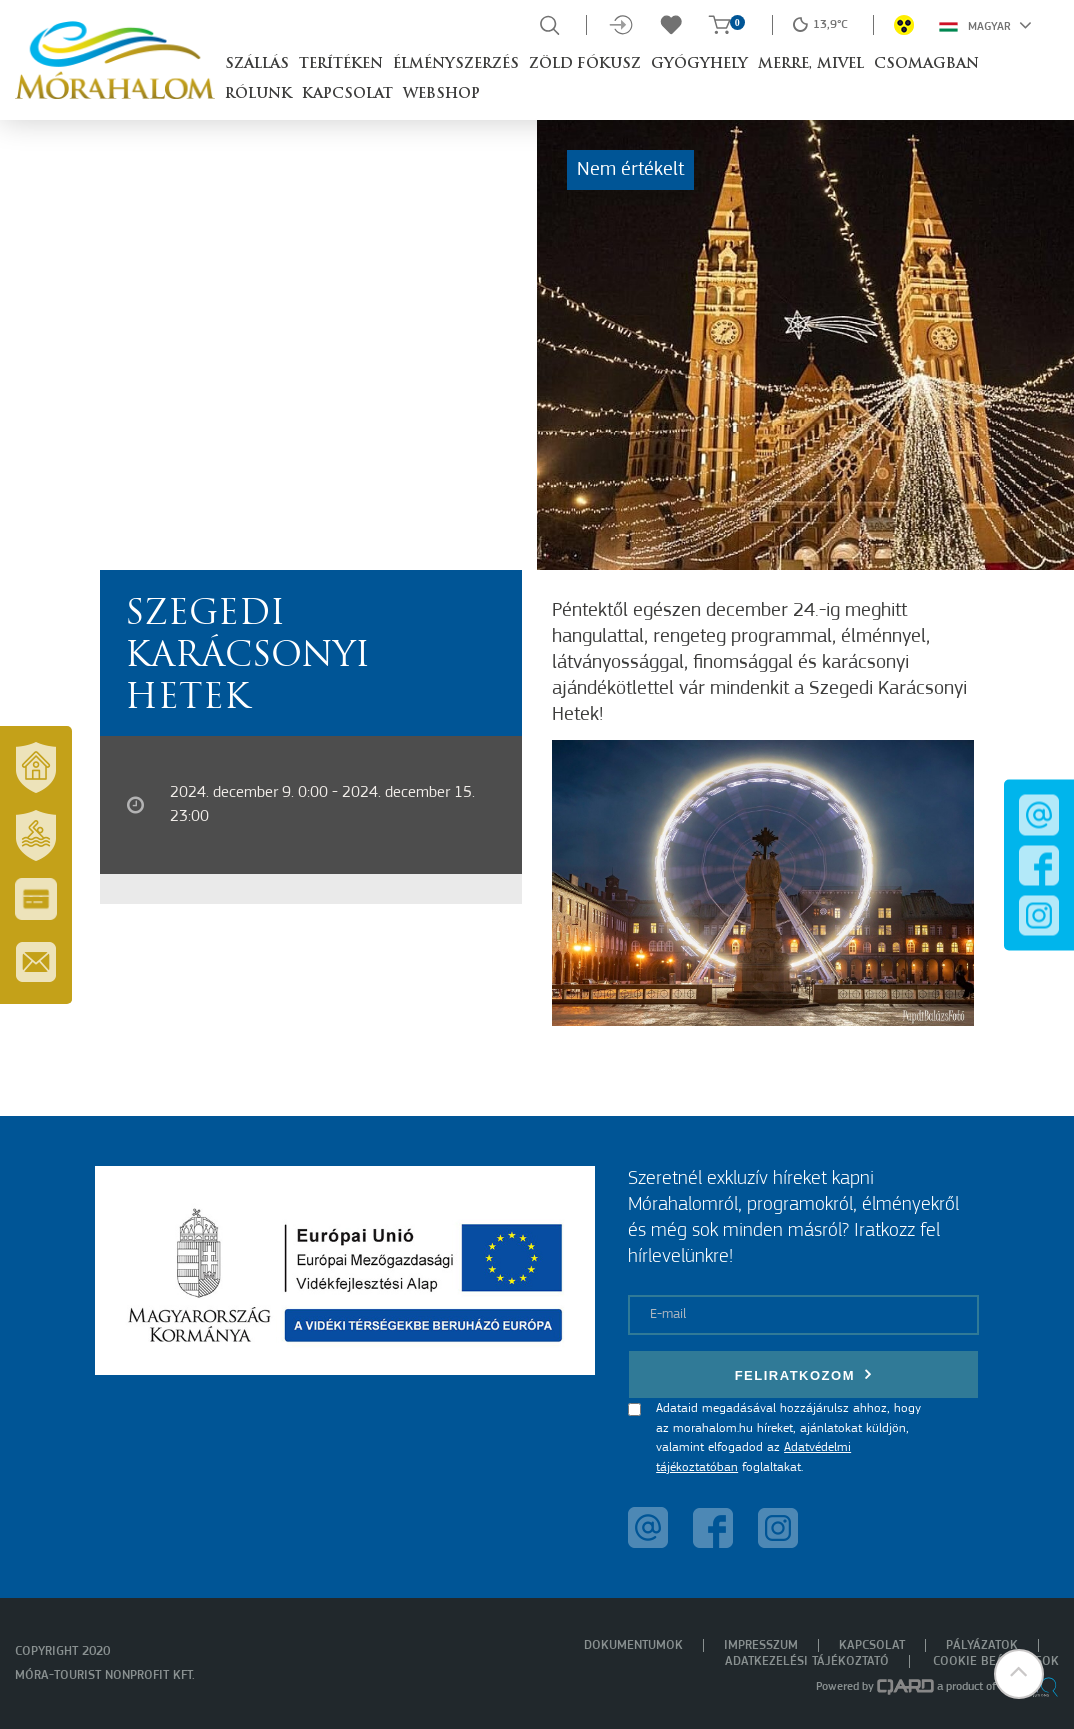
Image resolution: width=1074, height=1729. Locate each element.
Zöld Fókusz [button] (585, 64)
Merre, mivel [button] (811, 64)
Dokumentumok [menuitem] (633, 1645)
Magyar (985, 25)
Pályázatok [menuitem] (982, 1645)
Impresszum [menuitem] (761, 1645)
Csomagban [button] (926, 64)
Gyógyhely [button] (699, 64)
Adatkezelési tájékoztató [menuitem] (807, 1661)
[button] (1019, 1674)
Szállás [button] (257, 64)
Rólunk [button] (258, 94)
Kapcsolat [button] (347, 94)
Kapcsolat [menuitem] (872, 1645)
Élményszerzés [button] (456, 64)
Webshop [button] (441, 94)
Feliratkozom (804, 1374)
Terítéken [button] (341, 64)
